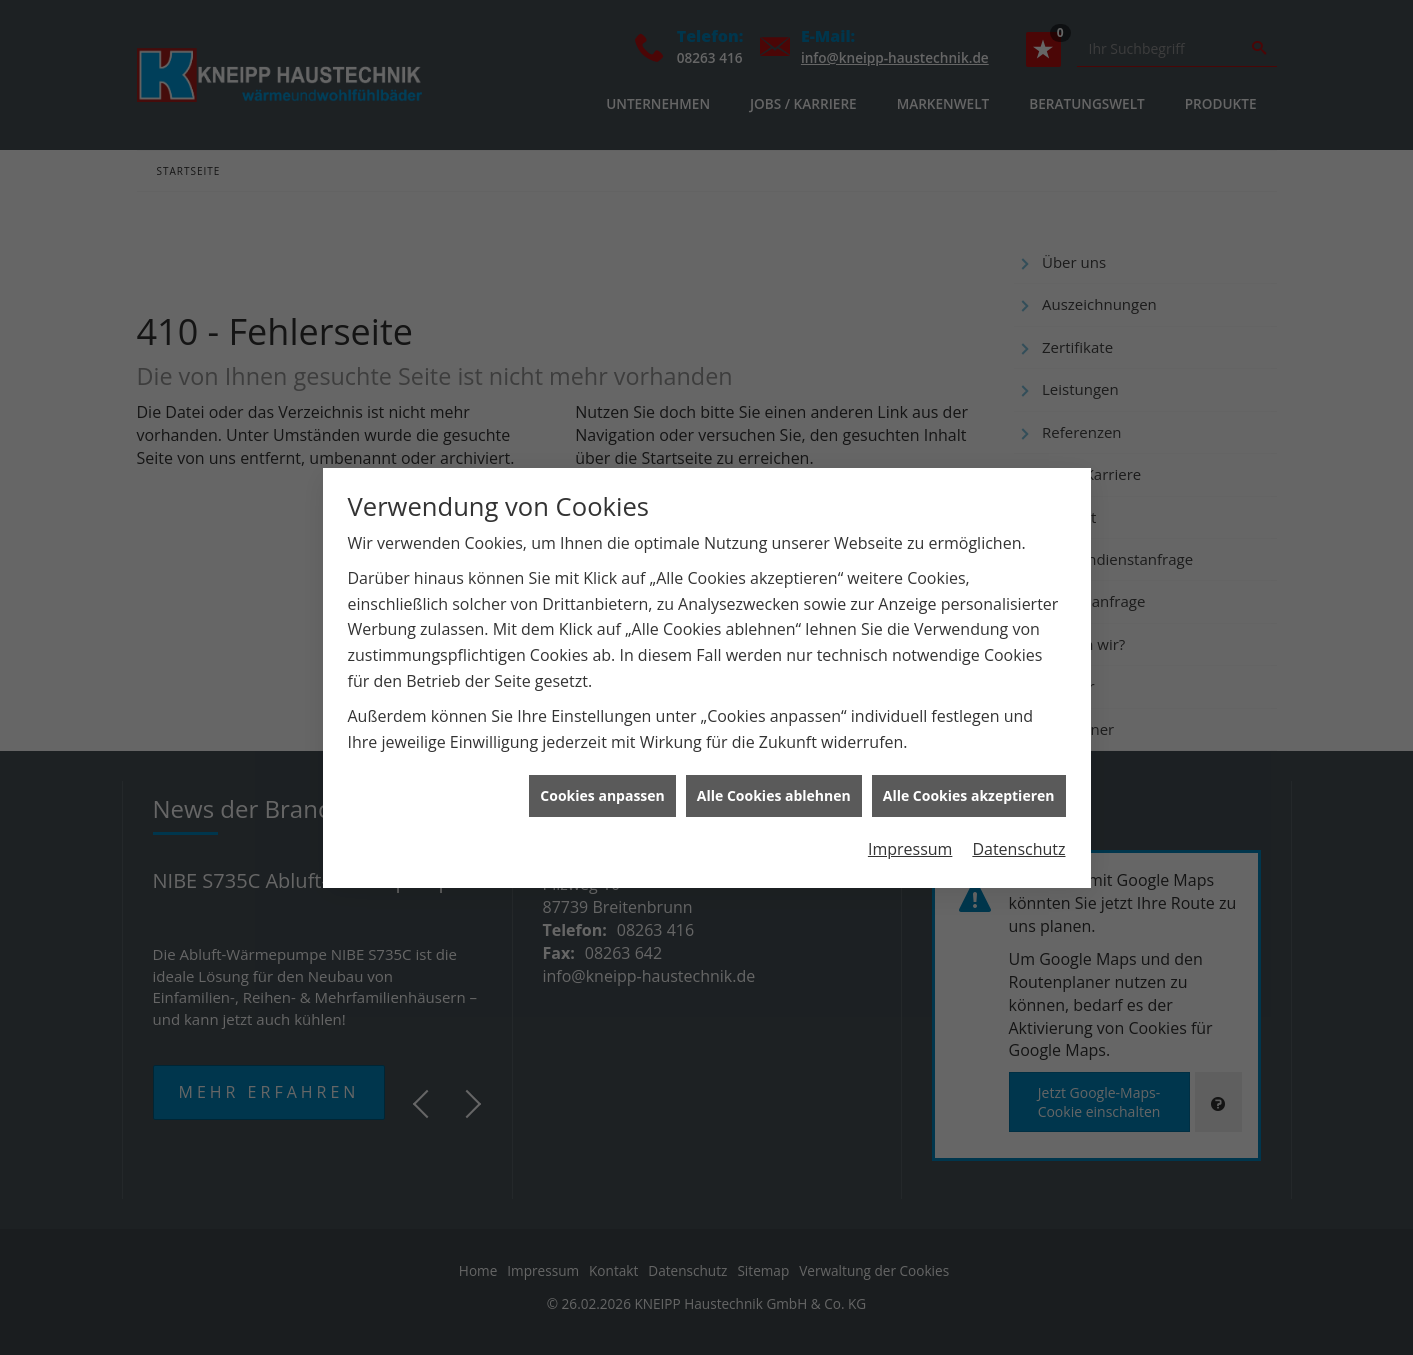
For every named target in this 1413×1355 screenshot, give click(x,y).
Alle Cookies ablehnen (774, 787)
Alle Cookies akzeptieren (969, 787)
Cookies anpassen (602, 787)
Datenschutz (1018, 841)
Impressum (910, 841)
